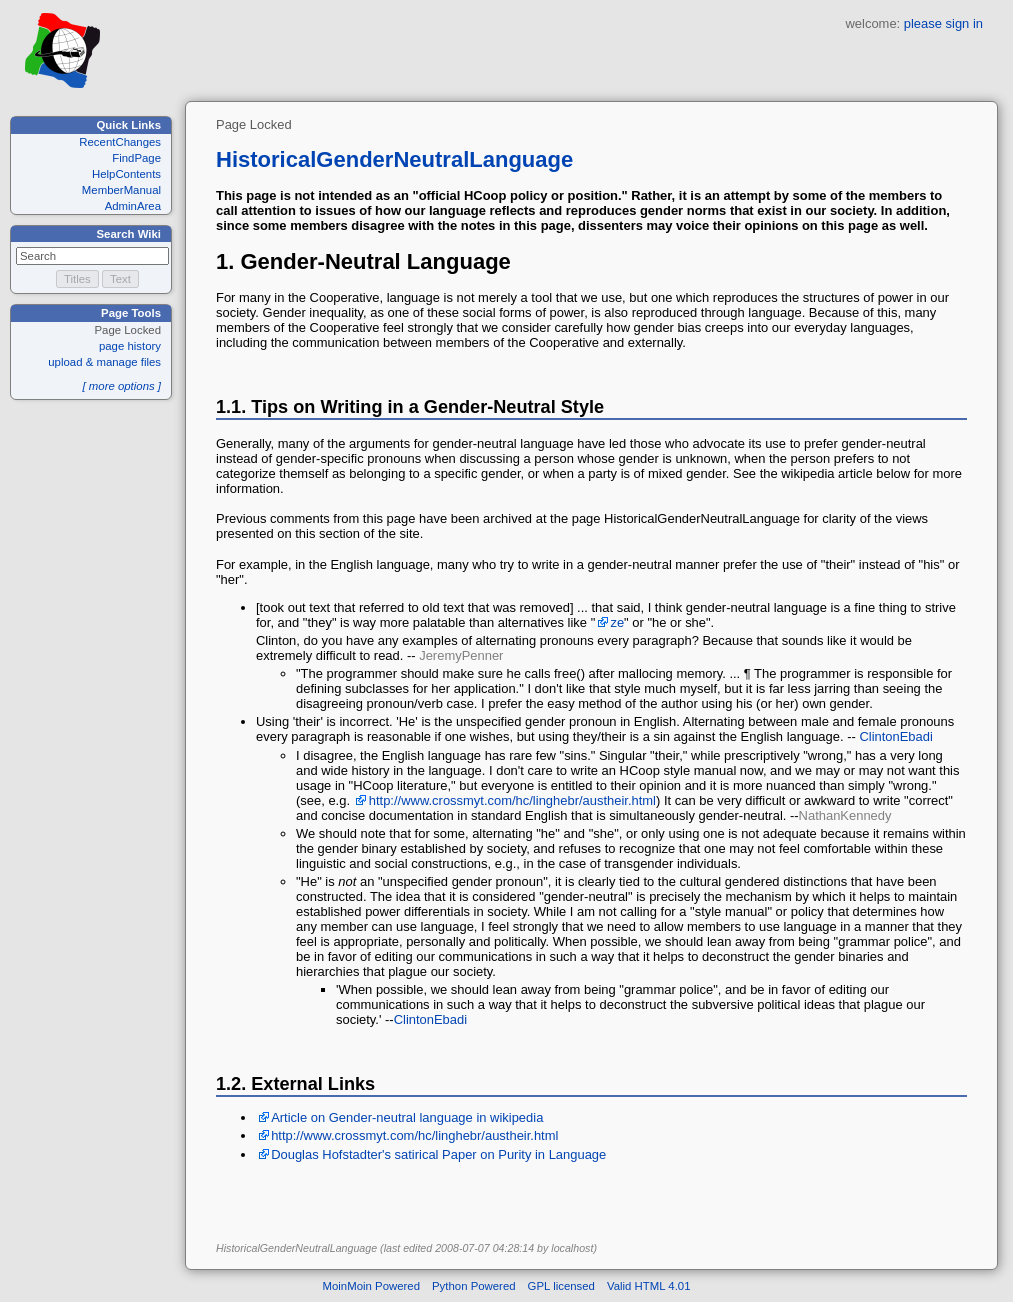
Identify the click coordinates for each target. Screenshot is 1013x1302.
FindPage (136, 158)
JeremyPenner (461, 655)
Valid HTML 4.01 (649, 1286)
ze (617, 622)
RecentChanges (120, 142)
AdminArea (133, 206)
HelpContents (126, 174)
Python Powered (474, 1286)
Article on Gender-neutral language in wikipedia (407, 1117)
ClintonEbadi (895, 736)
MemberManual (121, 190)
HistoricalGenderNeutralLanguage (394, 159)
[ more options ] (121, 386)
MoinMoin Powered (372, 1286)
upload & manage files (104, 362)
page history (130, 346)
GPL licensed (561, 1286)
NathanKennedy (845, 815)
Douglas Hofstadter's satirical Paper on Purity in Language (438, 1154)
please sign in (943, 23)
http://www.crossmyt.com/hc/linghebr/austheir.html (512, 800)
